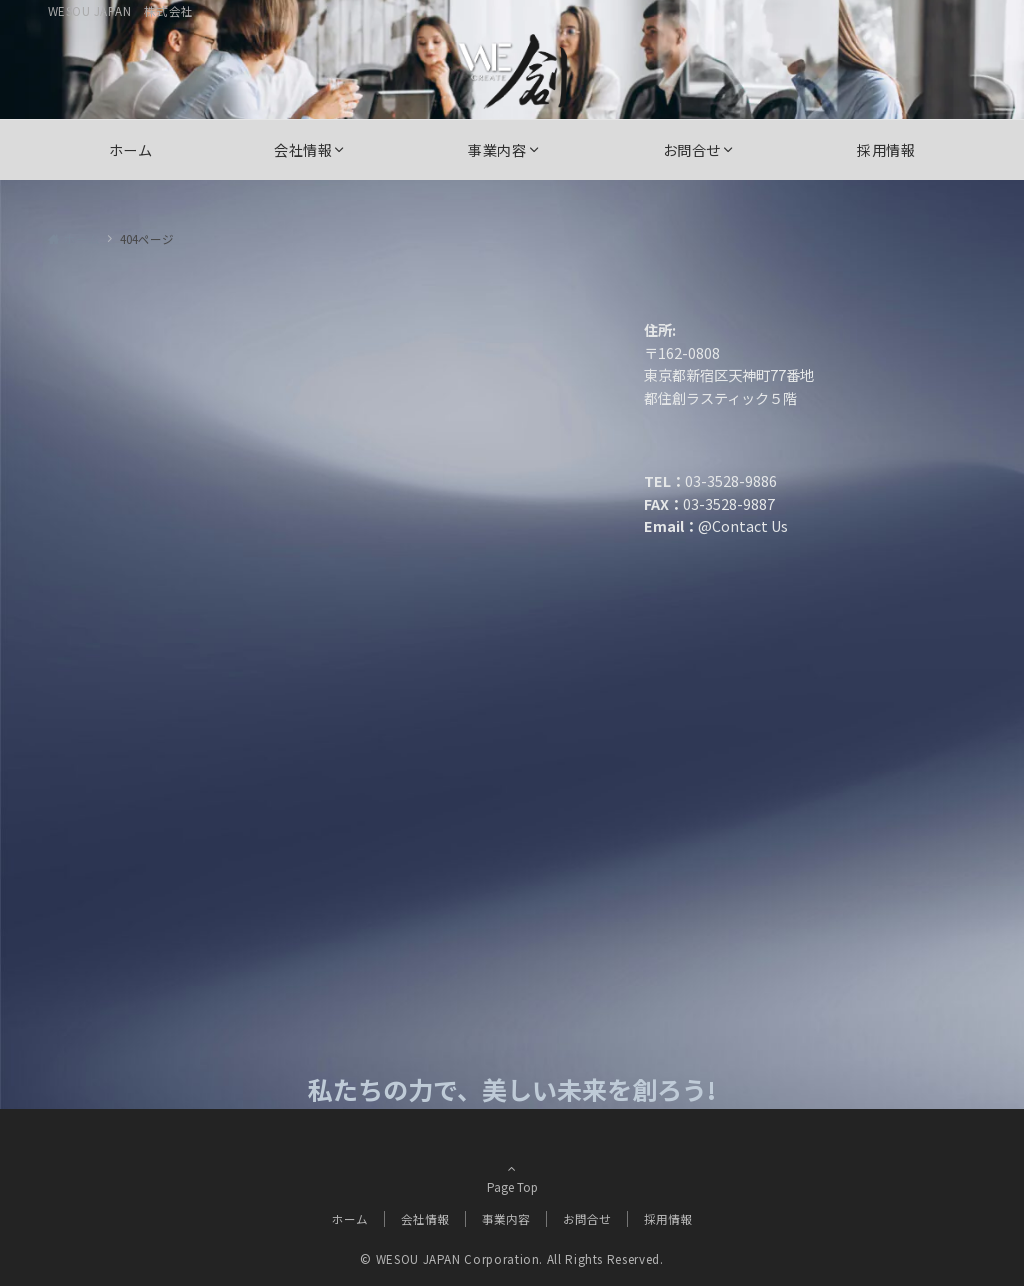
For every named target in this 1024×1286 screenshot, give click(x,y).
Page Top (512, 1176)
